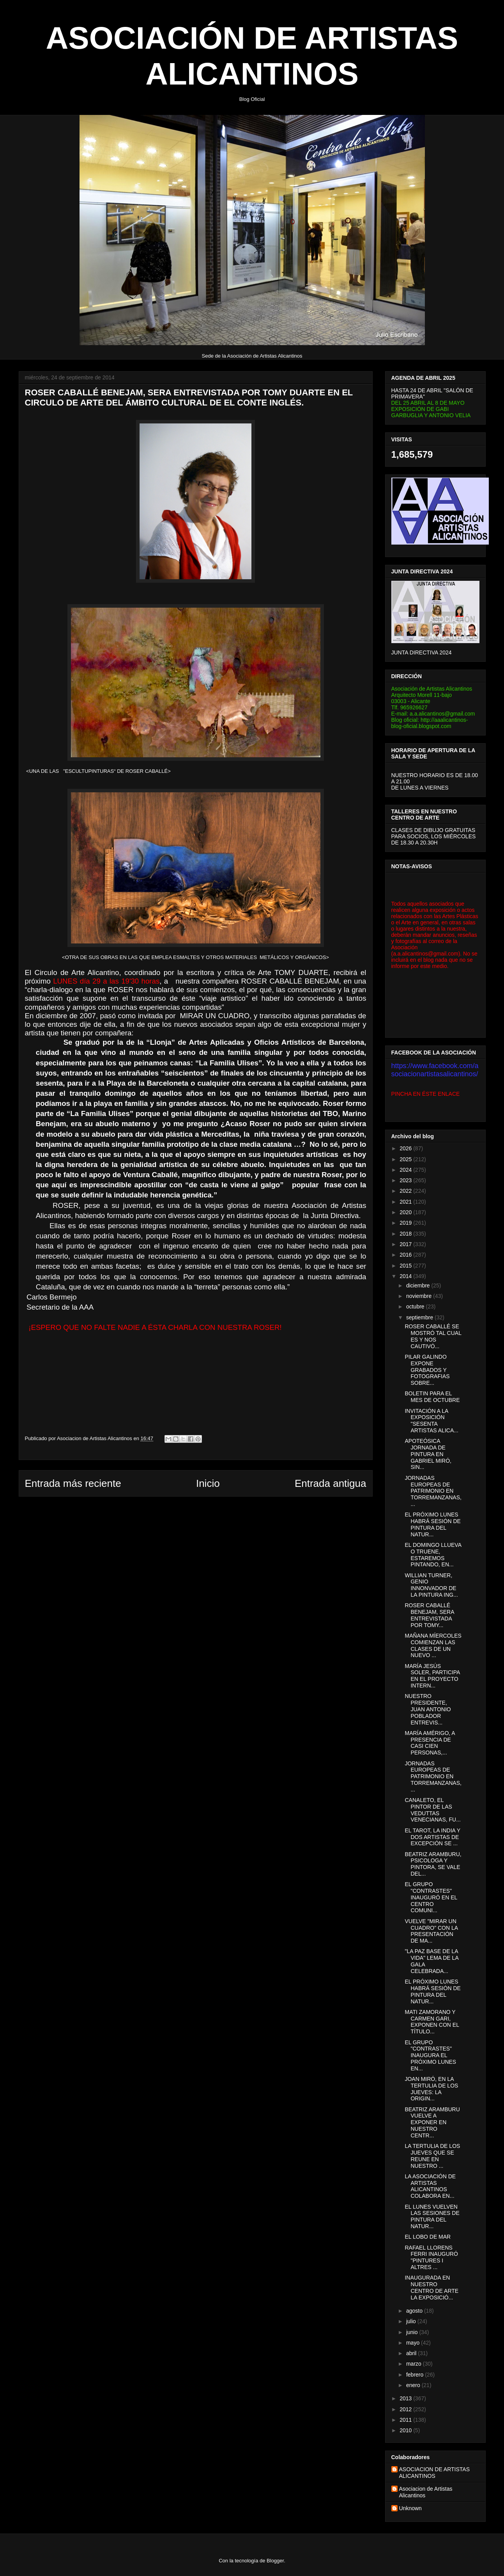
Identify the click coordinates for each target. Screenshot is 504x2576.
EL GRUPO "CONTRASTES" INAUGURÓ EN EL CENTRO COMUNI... (431, 1897)
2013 (406, 2398)
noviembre (419, 1296)
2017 (406, 1244)
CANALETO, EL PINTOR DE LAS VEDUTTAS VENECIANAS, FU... (432, 1810)
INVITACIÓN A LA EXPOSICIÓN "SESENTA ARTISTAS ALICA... (431, 1420)
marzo (414, 2364)
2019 (406, 1223)
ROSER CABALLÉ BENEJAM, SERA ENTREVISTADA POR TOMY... (429, 1615)
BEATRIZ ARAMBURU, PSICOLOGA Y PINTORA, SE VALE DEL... (433, 1864)
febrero (415, 2374)
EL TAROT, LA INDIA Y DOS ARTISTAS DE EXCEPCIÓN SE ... (432, 1837)
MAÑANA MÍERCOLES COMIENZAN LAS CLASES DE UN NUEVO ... (433, 1645)
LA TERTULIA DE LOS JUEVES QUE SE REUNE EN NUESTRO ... (432, 2156)
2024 (406, 1170)
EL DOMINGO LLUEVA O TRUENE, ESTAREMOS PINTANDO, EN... (433, 1554)
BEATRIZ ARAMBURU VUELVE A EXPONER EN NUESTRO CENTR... (432, 2122)
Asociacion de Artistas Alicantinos (426, 2492)
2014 (406, 1276)
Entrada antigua (330, 1483)
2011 (406, 2420)
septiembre (420, 1317)
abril (412, 2353)
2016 (406, 1255)
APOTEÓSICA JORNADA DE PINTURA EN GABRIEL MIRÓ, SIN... (428, 1454)
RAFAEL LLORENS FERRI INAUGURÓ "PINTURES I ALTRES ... (431, 2257)
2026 (406, 1148)
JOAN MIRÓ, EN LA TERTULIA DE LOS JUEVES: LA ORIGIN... (431, 2089)
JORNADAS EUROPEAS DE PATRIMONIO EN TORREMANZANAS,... (433, 1491)
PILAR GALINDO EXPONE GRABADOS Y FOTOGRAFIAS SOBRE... (427, 1370)
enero (414, 2385)
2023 (406, 1180)
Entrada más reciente (73, 1483)
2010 (406, 2430)
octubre (416, 1306)
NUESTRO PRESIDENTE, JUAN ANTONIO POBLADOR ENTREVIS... (428, 1709)
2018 (406, 1234)
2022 (406, 1191)
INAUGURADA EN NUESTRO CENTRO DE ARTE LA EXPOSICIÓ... (431, 2287)
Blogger (275, 2561)
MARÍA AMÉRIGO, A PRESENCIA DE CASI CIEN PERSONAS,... (429, 1743)
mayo (413, 2343)
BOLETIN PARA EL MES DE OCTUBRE (432, 1396)
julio (411, 2321)
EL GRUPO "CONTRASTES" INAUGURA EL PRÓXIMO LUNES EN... (430, 2055)
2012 (406, 2409)
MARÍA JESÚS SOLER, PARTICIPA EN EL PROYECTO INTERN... (432, 1676)
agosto (415, 2311)
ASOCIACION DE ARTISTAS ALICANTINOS (434, 2472)
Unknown (410, 2508)
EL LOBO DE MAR (428, 2237)
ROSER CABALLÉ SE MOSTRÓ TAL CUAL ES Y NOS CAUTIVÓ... (433, 1336)
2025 (406, 1159)
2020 (406, 1212)
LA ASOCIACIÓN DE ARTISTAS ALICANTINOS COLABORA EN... (430, 2186)
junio (412, 2332)
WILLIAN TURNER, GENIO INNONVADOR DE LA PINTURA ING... (431, 1585)
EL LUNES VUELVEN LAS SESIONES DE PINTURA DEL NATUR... (432, 2216)
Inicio (208, 1483)
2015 (406, 1265)
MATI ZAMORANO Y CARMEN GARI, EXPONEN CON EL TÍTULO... (432, 2022)
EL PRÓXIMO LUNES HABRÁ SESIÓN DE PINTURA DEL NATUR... (432, 1524)
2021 (406, 1202)
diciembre (418, 1285)
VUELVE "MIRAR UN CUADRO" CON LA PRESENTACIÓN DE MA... (431, 1931)
